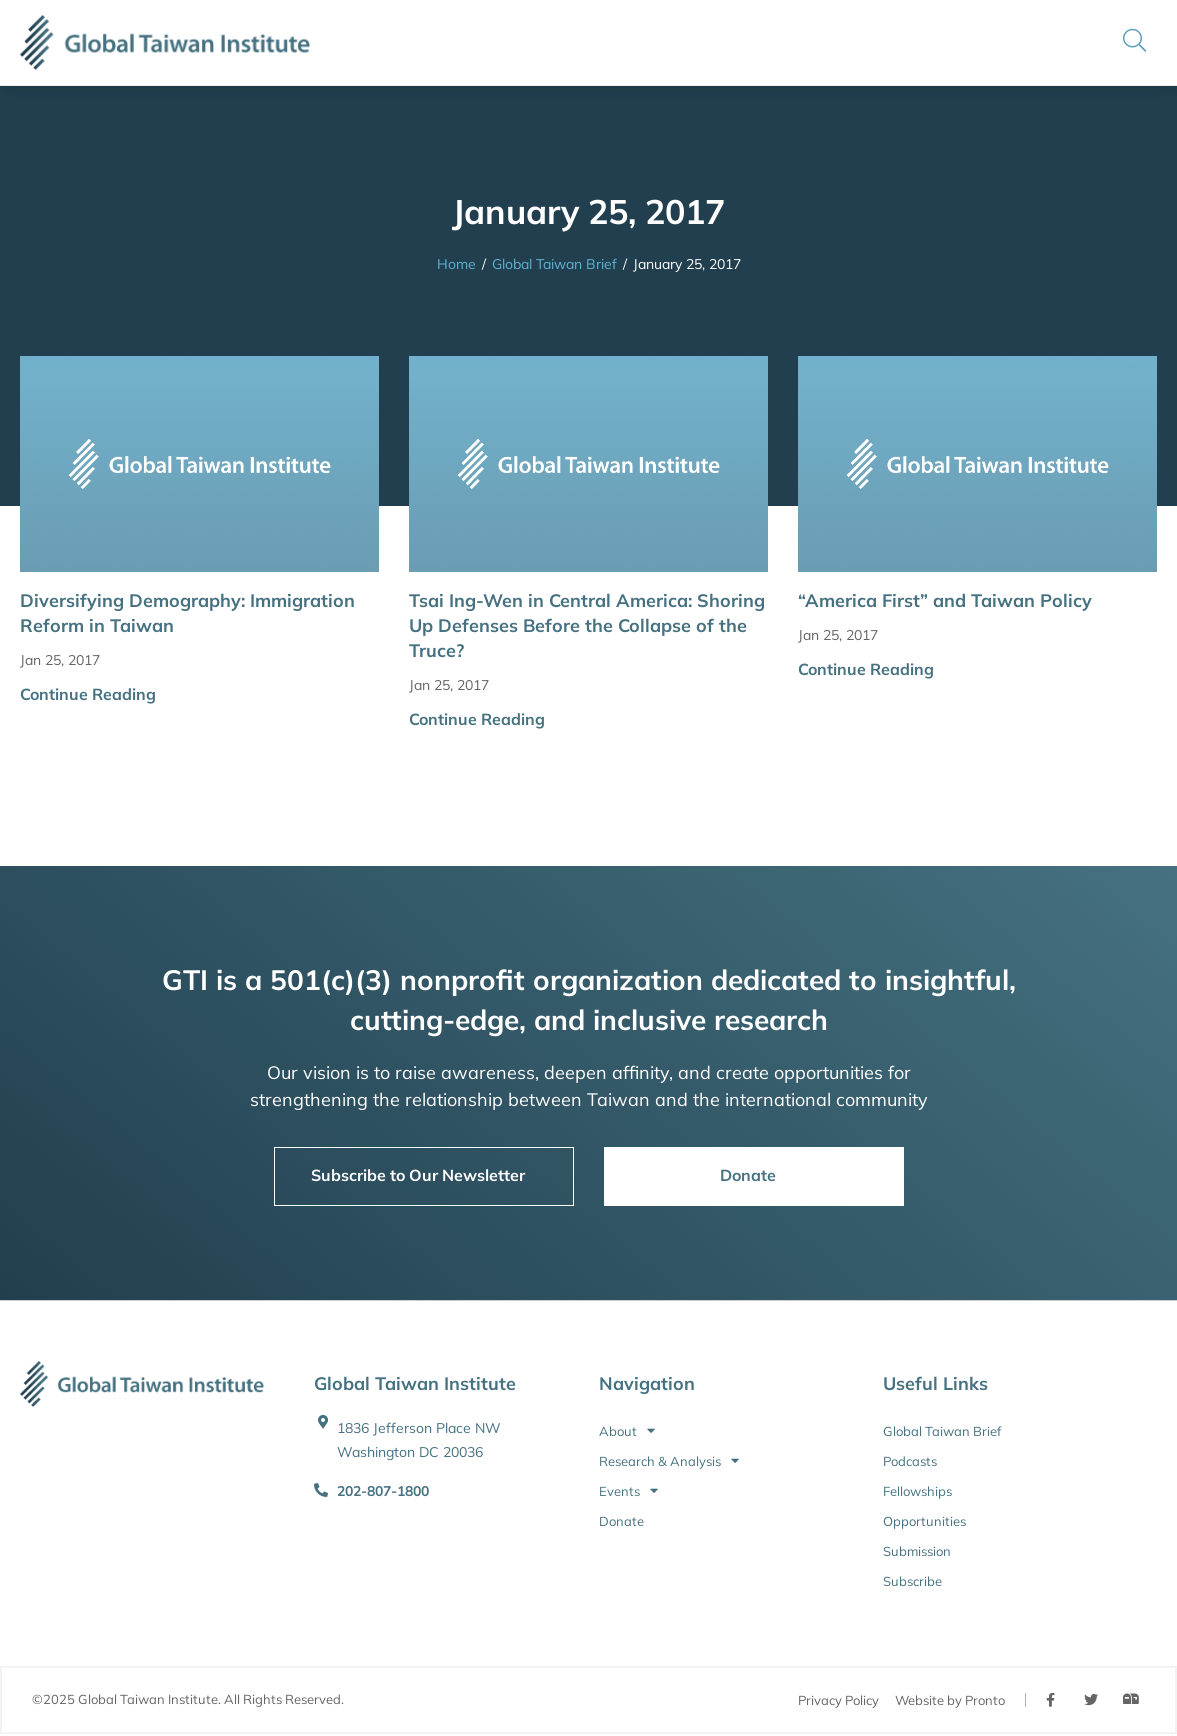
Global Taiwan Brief (554, 264)
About (627, 1431)
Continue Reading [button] (88, 694)
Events (628, 1491)
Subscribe (912, 1581)
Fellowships (917, 1491)
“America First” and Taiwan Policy (945, 600)
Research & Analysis (669, 1461)
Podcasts (910, 1461)
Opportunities (924, 1521)
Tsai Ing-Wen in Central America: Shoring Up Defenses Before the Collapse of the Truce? (587, 625)
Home (456, 264)
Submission (917, 1551)
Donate (621, 1521)
